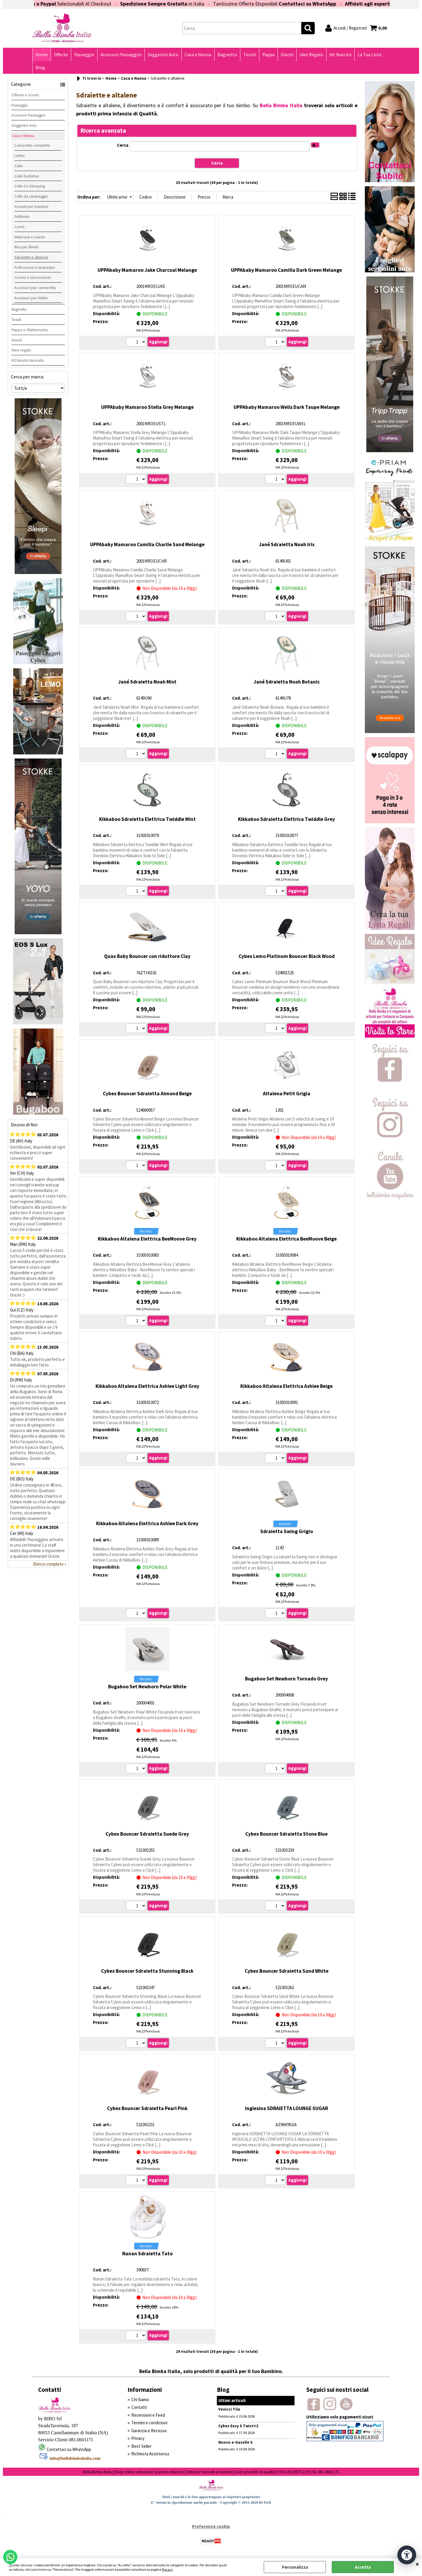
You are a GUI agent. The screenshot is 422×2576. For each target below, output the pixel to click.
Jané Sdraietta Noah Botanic (286, 682)
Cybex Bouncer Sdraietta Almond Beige (147, 1093)
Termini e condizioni (149, 2422)
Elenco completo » (49, 1564)
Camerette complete (32, 145)
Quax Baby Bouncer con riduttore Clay (147, 956)
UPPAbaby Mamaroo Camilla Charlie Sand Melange (147, 544)
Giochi (287, 54)
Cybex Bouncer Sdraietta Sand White (287, 1971)
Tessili (249, 54)
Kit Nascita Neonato (27, 360)
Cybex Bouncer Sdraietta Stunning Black (147, 1971)
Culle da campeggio (31, 196)
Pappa (268, 54)
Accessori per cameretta (35, 287)
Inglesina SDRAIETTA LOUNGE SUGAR (286, 2108)
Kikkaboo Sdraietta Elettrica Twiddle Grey (286, 819)
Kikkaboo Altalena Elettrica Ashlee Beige (286, 1386)
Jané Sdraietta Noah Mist (147, 682)
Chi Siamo (140, 2399)
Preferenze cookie (211, 2526)
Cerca (122, 145)
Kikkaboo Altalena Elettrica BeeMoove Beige (286, 1239)
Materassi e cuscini (29, 237)
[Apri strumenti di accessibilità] (406, 2555)
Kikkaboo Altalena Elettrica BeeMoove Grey (147, 1239)
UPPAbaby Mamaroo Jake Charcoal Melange (147, 270)
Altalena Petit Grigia (286, 1093)
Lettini (19, 155)
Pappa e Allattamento (29, 329)
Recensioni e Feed (148, 2415)
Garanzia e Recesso (149, 2430)
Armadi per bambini (31, 206)
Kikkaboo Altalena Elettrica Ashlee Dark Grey (147, 1523)
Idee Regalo (311, 54)
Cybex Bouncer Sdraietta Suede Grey (147, 1834)
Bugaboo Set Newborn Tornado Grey (286, 1678)
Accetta (363, 2567)
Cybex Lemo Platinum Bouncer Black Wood (287, 956)
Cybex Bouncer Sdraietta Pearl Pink (147, 2108)
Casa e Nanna (198, 54)
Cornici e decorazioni (32, 277)
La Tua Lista (369, 54)
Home (41, 54)
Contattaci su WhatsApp (330, 3)
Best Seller (141, 2446)
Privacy (167, 2569)
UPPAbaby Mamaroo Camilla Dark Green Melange (286, 270)
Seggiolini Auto (163, 54)
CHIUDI (417, 2564)
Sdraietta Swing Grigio (286, 1531)
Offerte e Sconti (25, 95)
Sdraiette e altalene (31, 257)
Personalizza (295, 2567)
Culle (18, 165)
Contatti (139, 2407)
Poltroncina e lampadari (34, 267)
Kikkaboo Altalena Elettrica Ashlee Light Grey (147, 1386)
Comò (19, 226)
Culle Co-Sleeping (29, 186)
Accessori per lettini (30, 297)
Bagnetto (227, 54)
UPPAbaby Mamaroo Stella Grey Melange (147, 407)
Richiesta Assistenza (150, 2454)
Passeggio (84, 54)
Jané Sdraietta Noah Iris (286, 544)
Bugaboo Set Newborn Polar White (147, 1686)
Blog (40, 67)
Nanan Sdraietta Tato (147, 2253)
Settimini (21, 216)
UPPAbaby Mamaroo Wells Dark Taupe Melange (287, 407)
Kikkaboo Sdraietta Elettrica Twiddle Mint (147, 819)
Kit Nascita (340, 54)
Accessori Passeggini (121, 54)
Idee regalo (21, 350)
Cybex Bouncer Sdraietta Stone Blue (286, 1834)
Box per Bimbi (26, 247)
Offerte (61, 54)
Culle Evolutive (26, 176)
